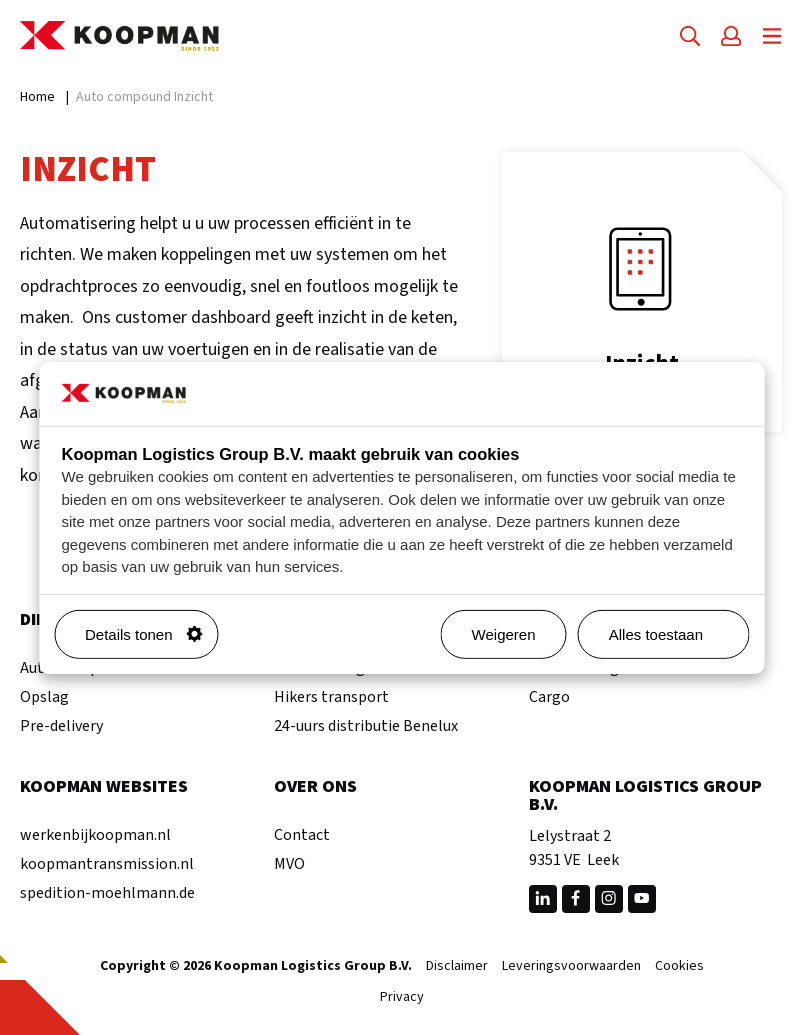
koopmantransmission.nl (107, 864)
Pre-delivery (61, 726)
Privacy (402, 998)
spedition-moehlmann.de (107, 893)
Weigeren (504, 634)
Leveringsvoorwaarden (571, 967)
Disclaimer (457, 967)
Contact (302, 835)
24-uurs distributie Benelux (366, 726)
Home (37, 97)
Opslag (44, 697)
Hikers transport (331, 697)
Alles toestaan (671, 634)
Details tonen (144, 634)
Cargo (549, 697)
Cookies (679, 967)
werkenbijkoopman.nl (95, 835)
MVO (289, 864)
